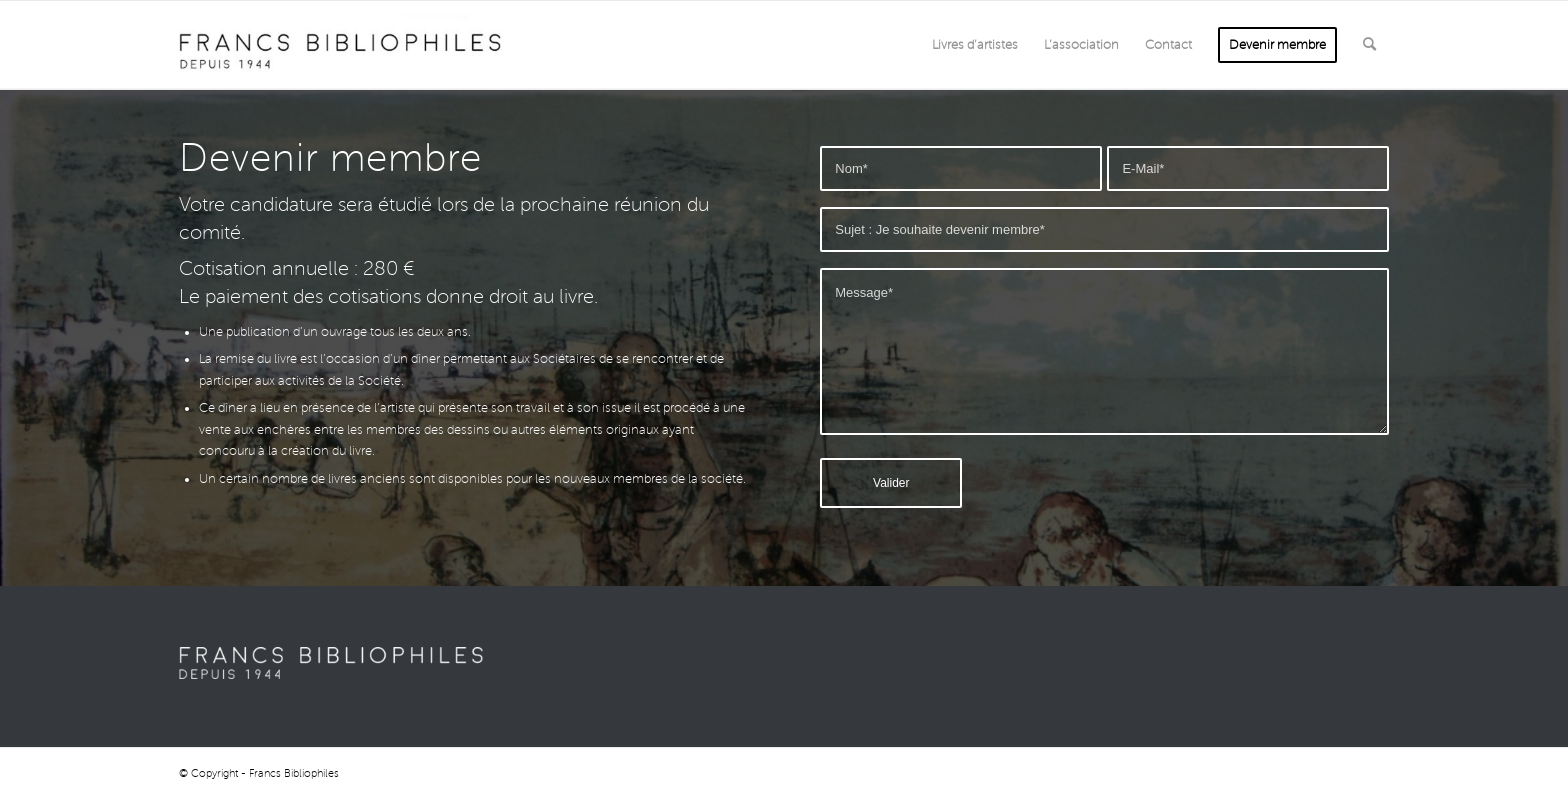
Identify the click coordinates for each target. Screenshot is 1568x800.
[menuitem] (975, 45)
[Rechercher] (1369, 45)
